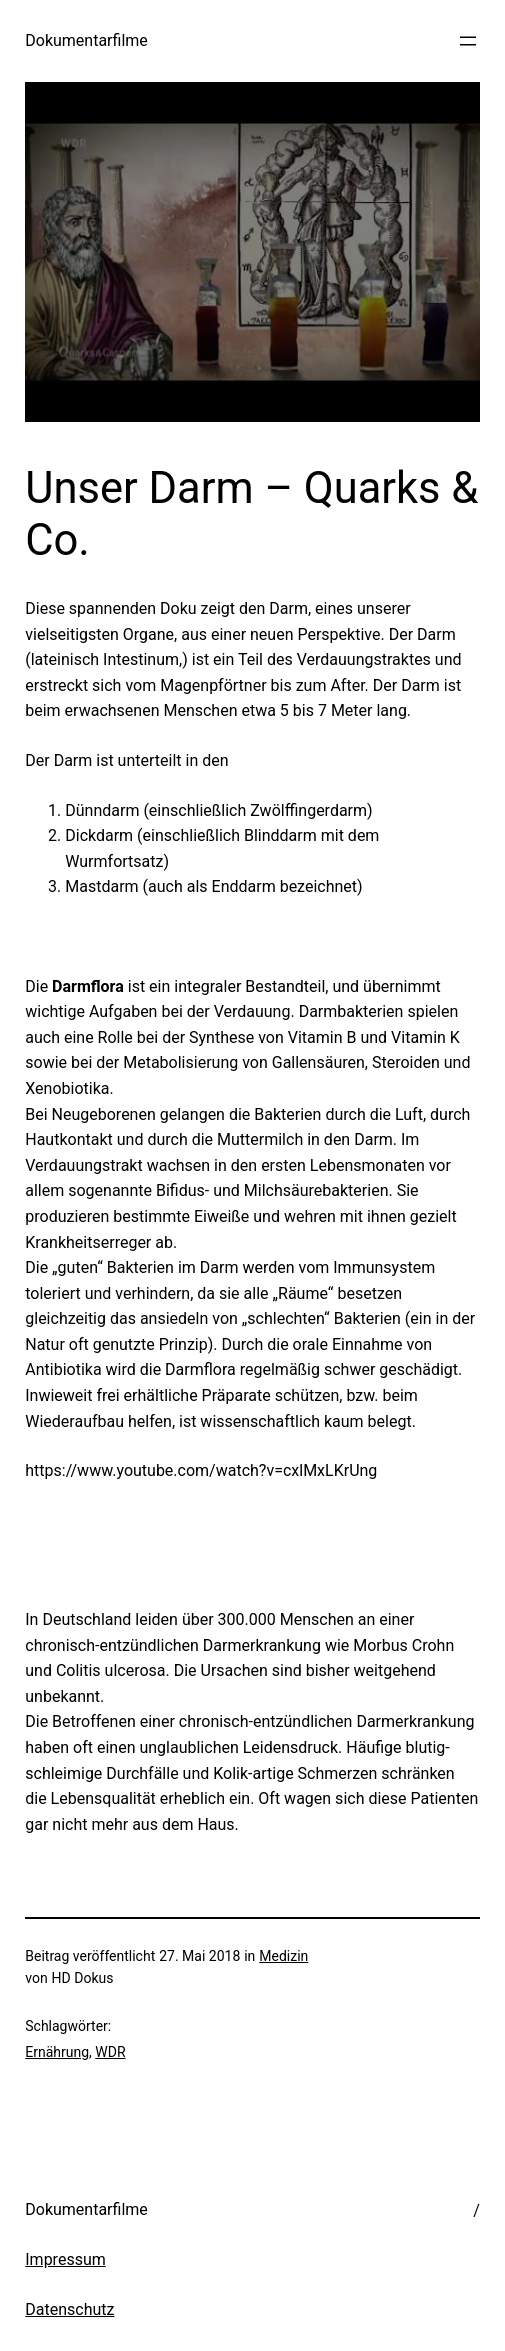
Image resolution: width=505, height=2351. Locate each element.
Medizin (283, 1956)
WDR (110, 2052)
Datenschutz (69, 2309)
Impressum (65, 2259)
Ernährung (57, 2052)
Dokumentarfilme (86, 40)
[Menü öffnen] (468, 41)
